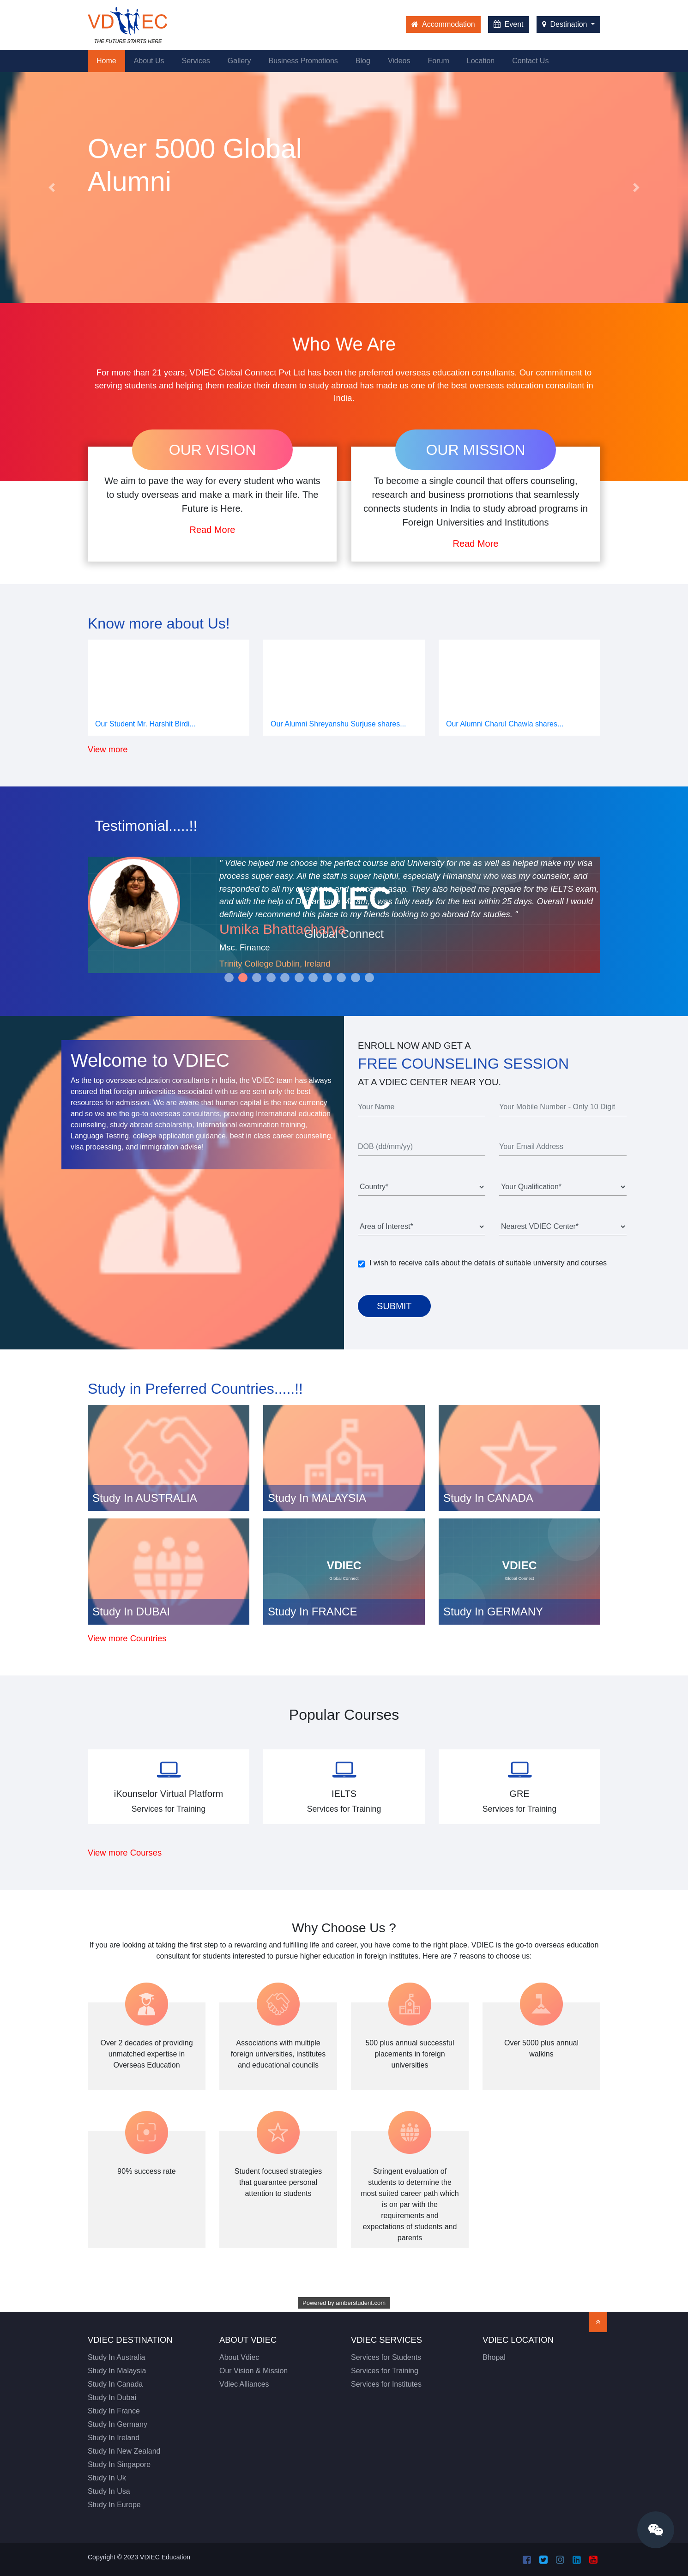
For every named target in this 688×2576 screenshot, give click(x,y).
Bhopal (494, 2357)
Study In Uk (107, 2478)
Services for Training (384, 2371)
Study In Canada (115, 2384)
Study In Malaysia (117, 2371)
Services (196, 61)
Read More (212, 530)
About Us (149, 61)
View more (108, 749)
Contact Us (530, 61)
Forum (438, 61)
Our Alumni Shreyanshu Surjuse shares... (338, 724)
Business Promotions (303, 61)
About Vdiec (239, 2357)
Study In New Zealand (124, 2451)
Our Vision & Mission (253, 2371)
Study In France (114, 2411)
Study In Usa (109, 2491)
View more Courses (125, 1852)
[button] (51, 187)
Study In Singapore (119, 2464)
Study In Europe (114, 2505)
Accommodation (443, 24)
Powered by (344, 2302)
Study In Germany (117, 2424)
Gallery (239, 61)
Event (508, 24)
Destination (565, 24)
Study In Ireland (113, 2438)
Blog (363, 61)
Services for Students (386, 2357)
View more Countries (127, 1638)
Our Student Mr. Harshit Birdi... (145, 724)
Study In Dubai (112, 2397)
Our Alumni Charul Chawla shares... (504, 724)
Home (111, 60)
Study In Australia (116, 2357)
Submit (394, 1306)
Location (481, 61)
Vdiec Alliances (244, 2384)
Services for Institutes (386, 2384)
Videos (399, 61)
